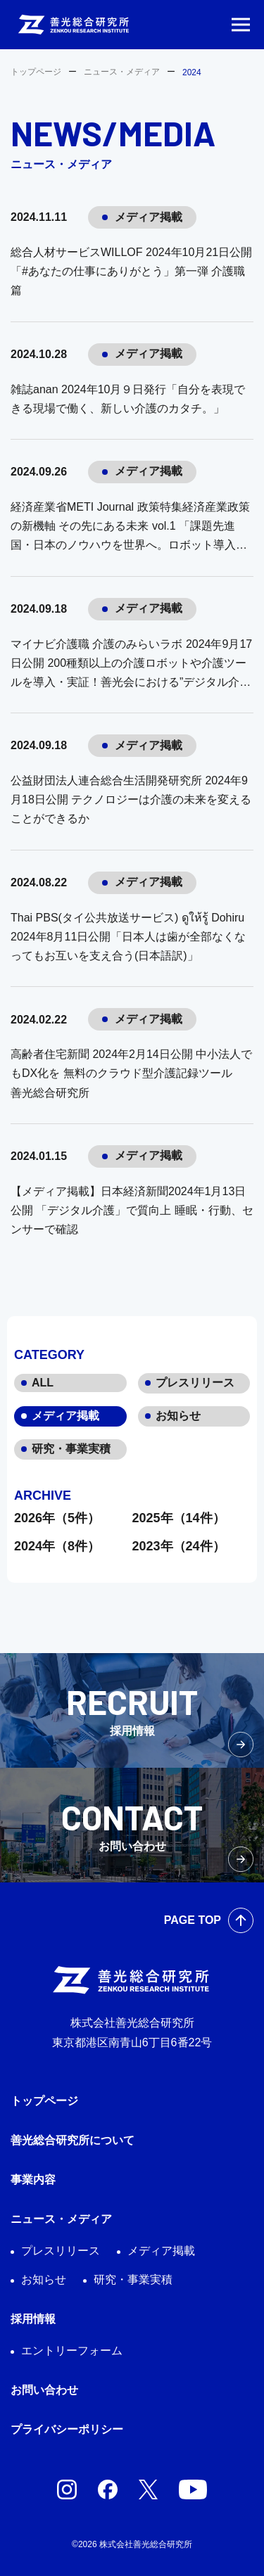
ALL (43, 1383)
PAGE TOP (192, 1920)
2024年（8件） (57, 1546)
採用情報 (33, 2319)
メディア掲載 (65, 1416)
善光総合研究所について (72, 2140)
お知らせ (178, 1416)
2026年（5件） (57, 1518)
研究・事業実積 (71, 1449)
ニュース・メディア (122, 72)
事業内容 (33, 2180)
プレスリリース (195, 1383)
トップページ (36, 72)
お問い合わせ (44, 2390)
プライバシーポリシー (67, 2429)
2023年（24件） (178, 1546)
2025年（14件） (178, 1518)
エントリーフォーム (71, 2351)
